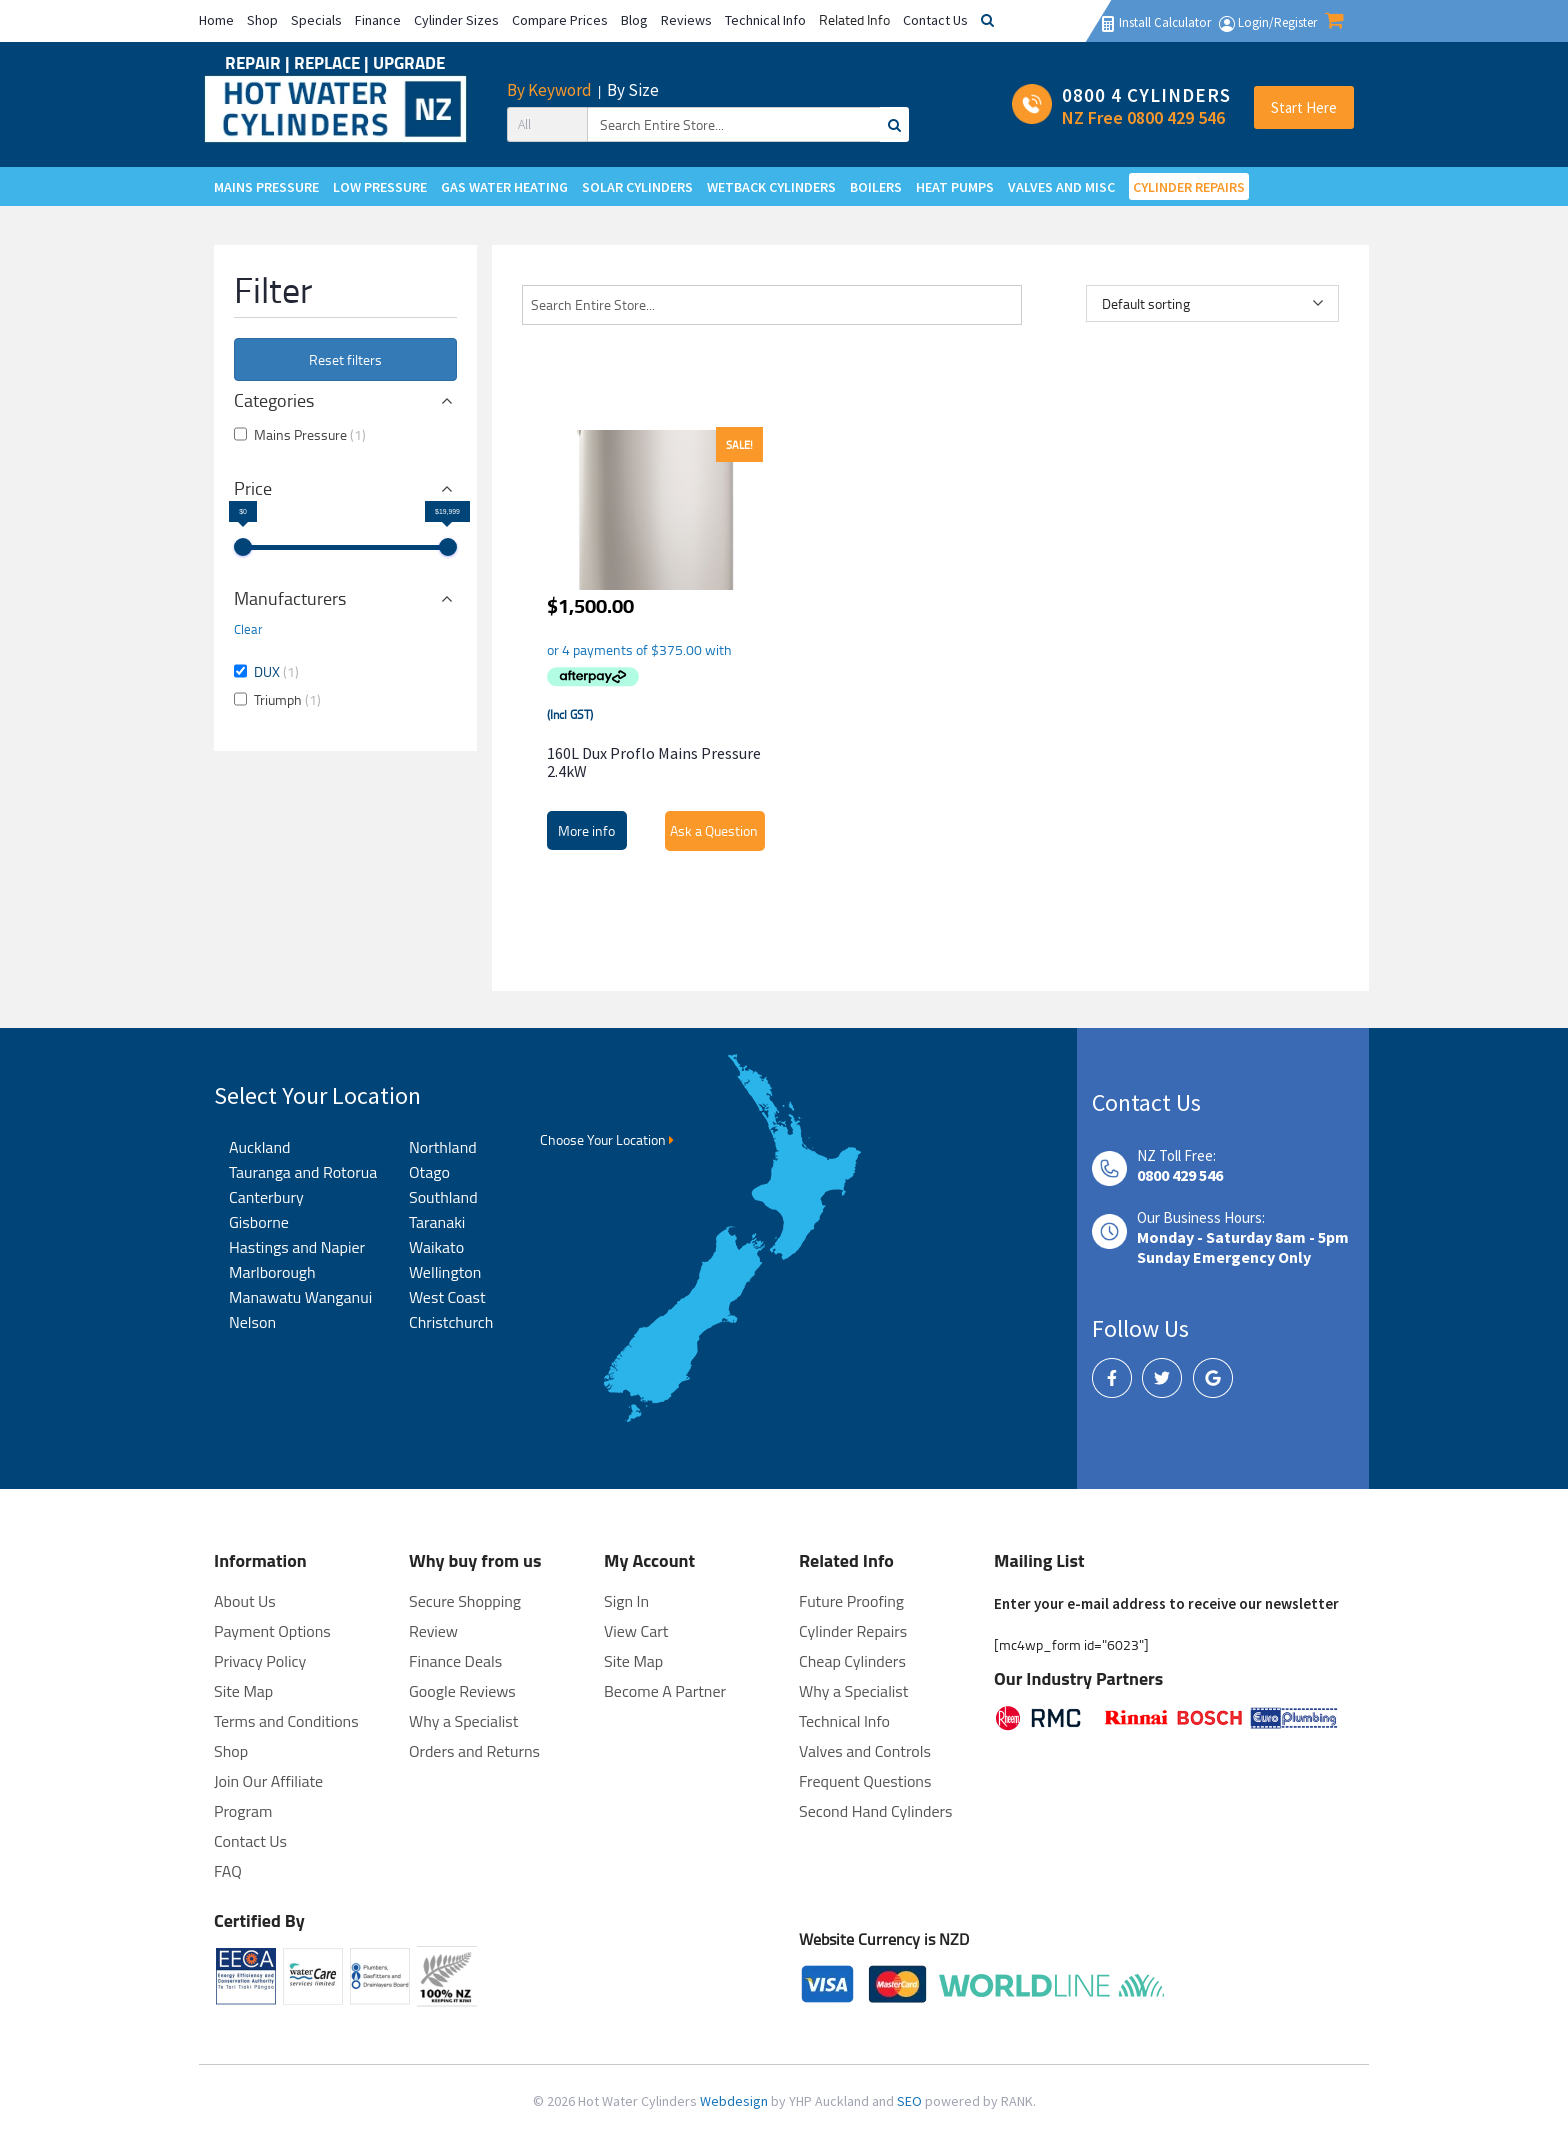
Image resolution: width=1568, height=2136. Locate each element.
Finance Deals (455, 1661)
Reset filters (345, 359)
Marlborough (272, 1272)
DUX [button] (276, 671)
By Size (633, 90)
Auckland (259, 1147)
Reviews (686, 20)
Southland (443, 1197)
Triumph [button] (287, 699)
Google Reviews (462, 1691)
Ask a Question (714, 830)
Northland (443, 1147)
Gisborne (259, 1222)
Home (216, 20)
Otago (429, 1172)
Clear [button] (248, 629)
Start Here (1304, 107)
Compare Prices (560, 20)
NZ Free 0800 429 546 (1143, 117)
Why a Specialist (463, 1721)
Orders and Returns (474, 1751)
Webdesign (735, 2101)
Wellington (445, 1272)
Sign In (626, 1601)
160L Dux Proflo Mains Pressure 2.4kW (654, 762)
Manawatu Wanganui (300, 1297)
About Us (245, 1601)
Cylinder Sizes (456, 20)
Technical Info (765, 20)
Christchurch (451, 1322)
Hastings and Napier (297, 1247)
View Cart (636, 1631)
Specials (316, 20)
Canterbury (266, 1197)
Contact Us (935, 20)
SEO (911, 2101)
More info (586, 830)
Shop (262, 20)
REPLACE (329, 62)
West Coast (447, 1297)
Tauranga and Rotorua (303, 1172)
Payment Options (272, 1631)
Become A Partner (665, 1691)
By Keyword (549, 90)
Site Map (633, 1661)
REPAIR (255, 62)
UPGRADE (409, 62)
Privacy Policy (260, 1661)
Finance (378, 20)
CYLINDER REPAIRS (1189, 187)
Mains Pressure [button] (310, 434)
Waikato (436, 1247)
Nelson (252, 1322)
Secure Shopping (465, 1601)
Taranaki (437, 1222)
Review (433, 1631)
